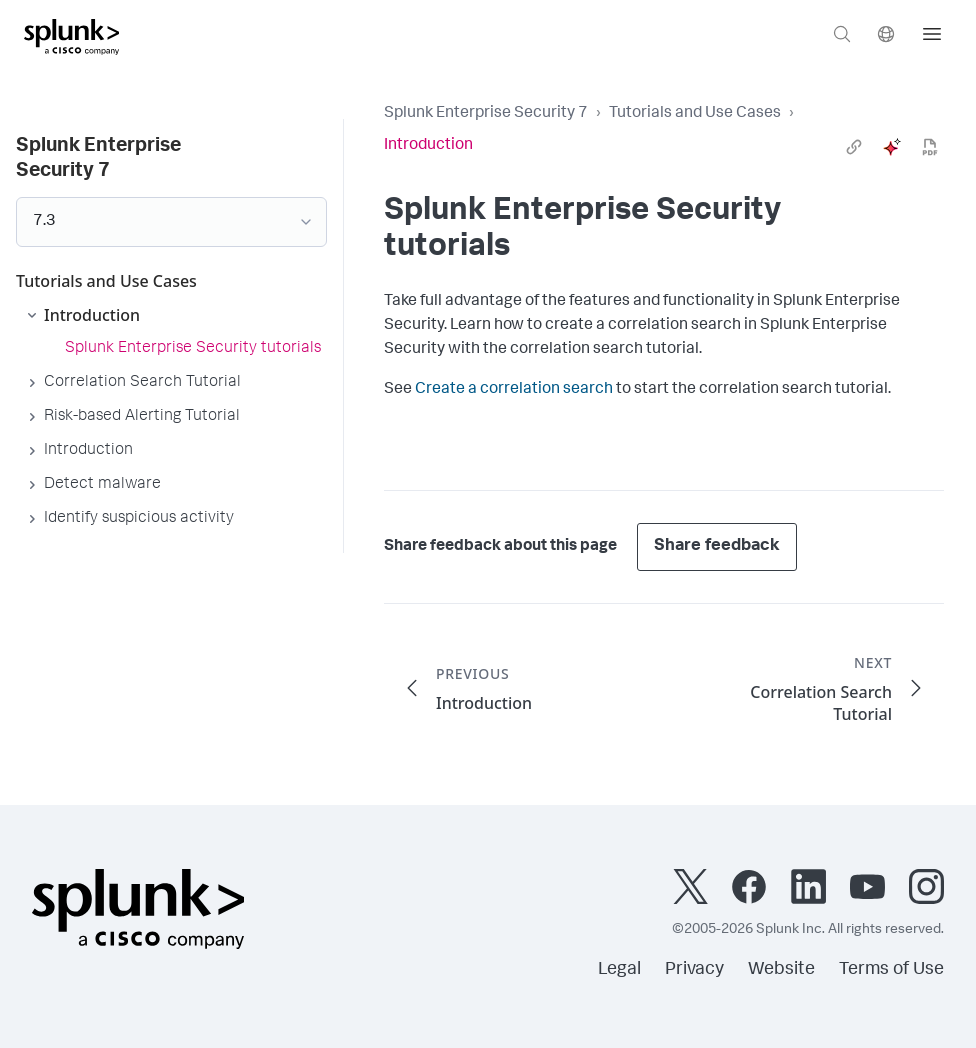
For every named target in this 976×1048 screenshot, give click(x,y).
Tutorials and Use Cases (695, 114)
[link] (854, 147)
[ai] (892, 147)
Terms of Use (891, 970)
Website (781, 970)
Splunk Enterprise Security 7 (486, 114)
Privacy (694, 970)
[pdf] (930, 147)
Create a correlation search (514, 390)
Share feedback (717, 546)
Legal (619, 970)
